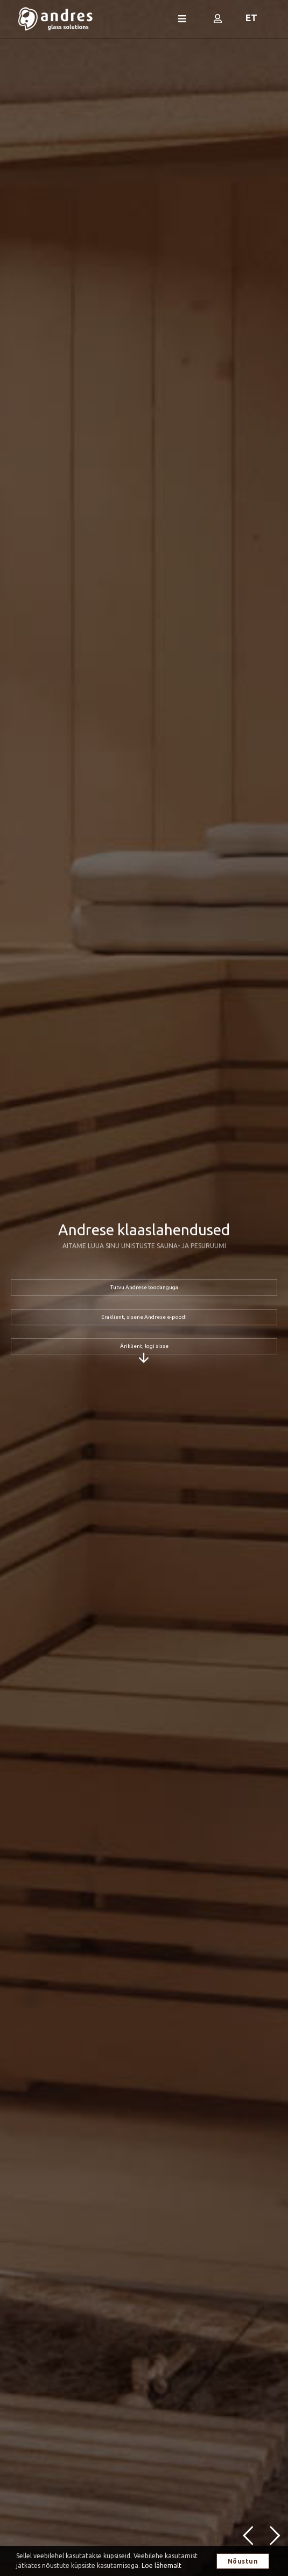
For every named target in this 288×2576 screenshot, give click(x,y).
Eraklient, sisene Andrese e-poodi (144, 1317)
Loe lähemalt (161, 2565)
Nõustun (243, 2561)
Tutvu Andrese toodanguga (144, 1288)
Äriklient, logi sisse (144, 1346)
